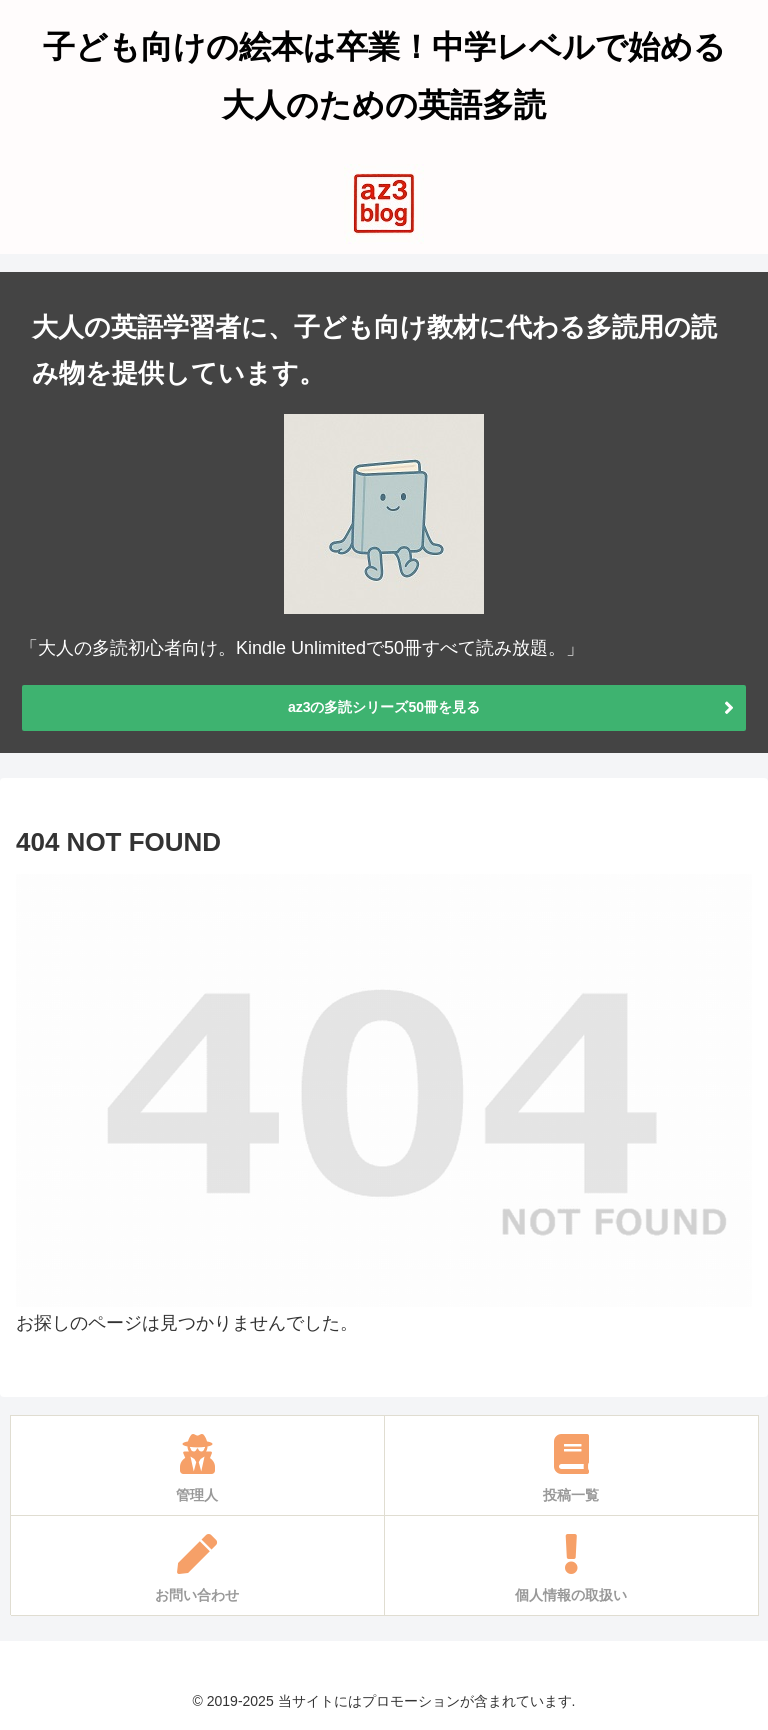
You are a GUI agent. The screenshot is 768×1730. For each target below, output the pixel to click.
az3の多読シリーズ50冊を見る (384, 707)
